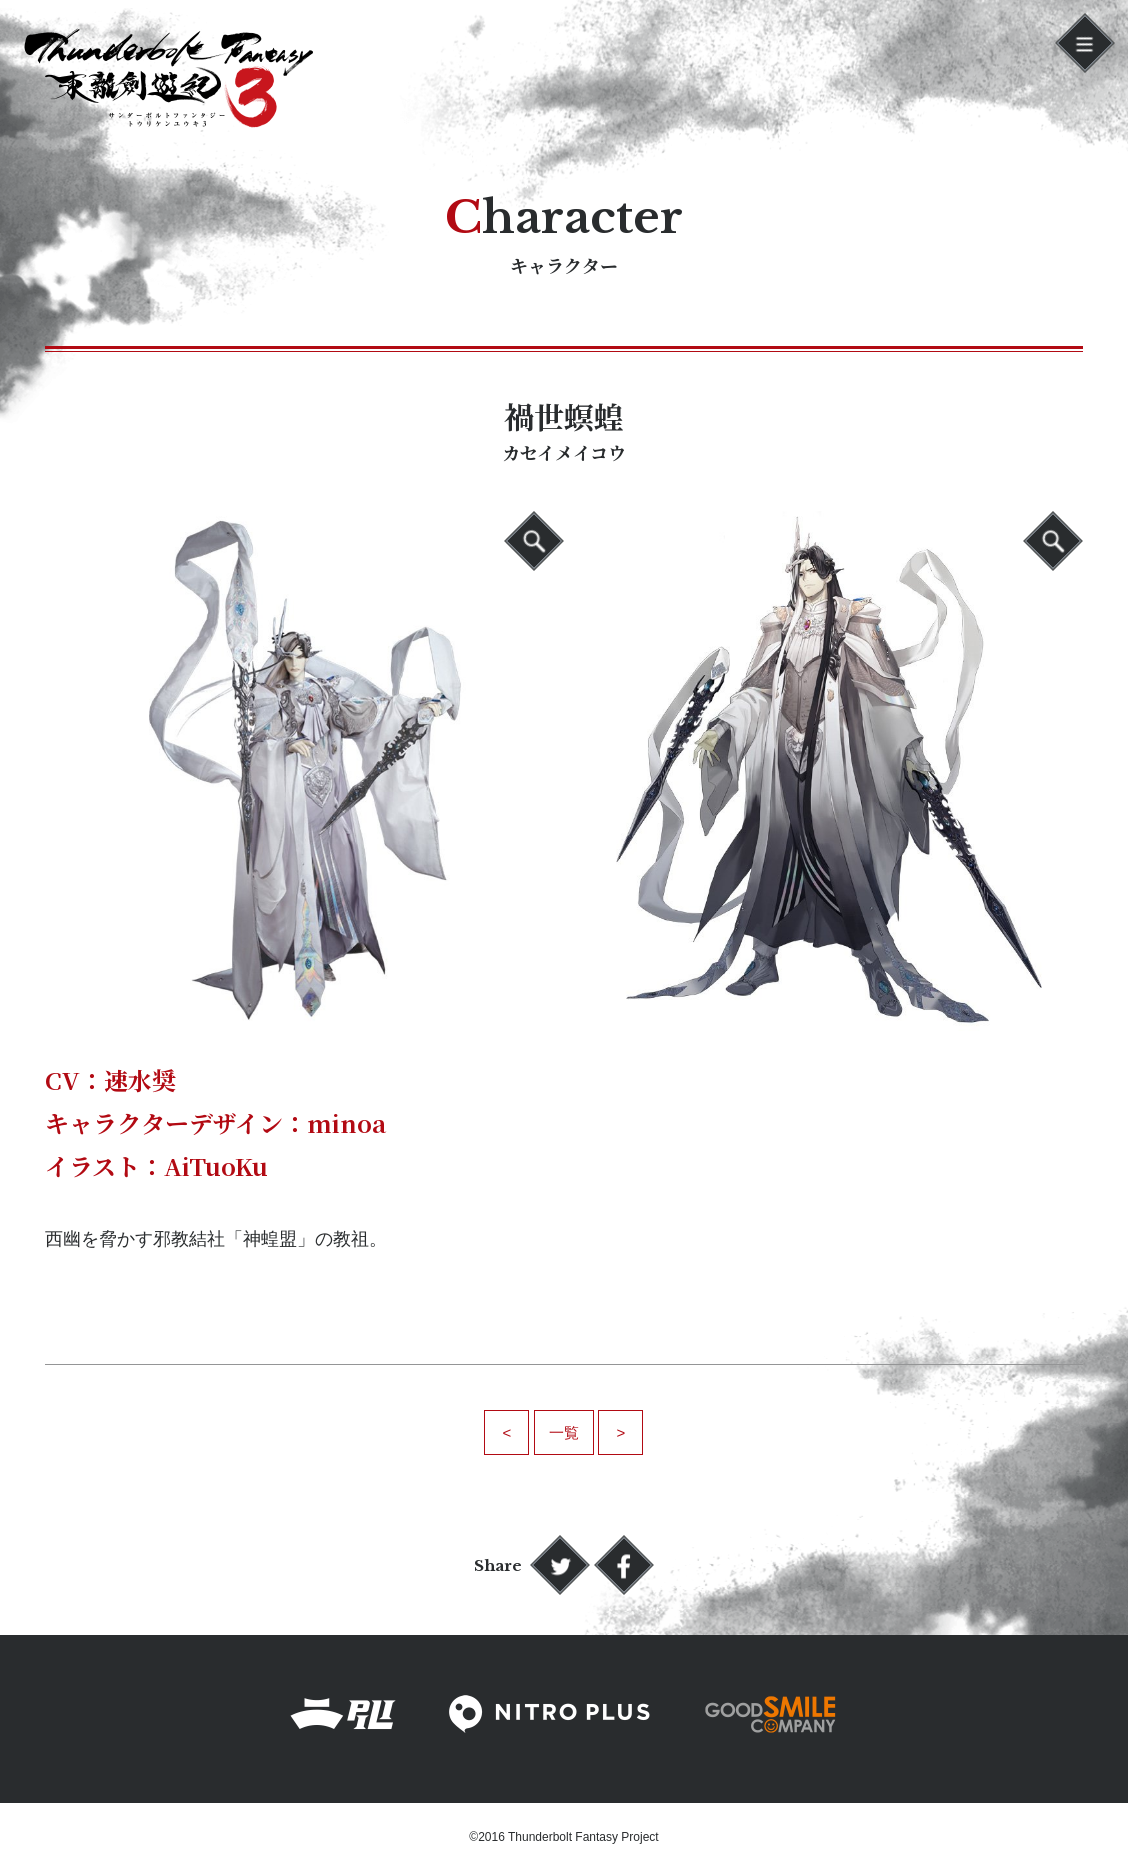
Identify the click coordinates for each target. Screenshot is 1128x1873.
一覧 (564, 1432)
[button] (1085, 43)
